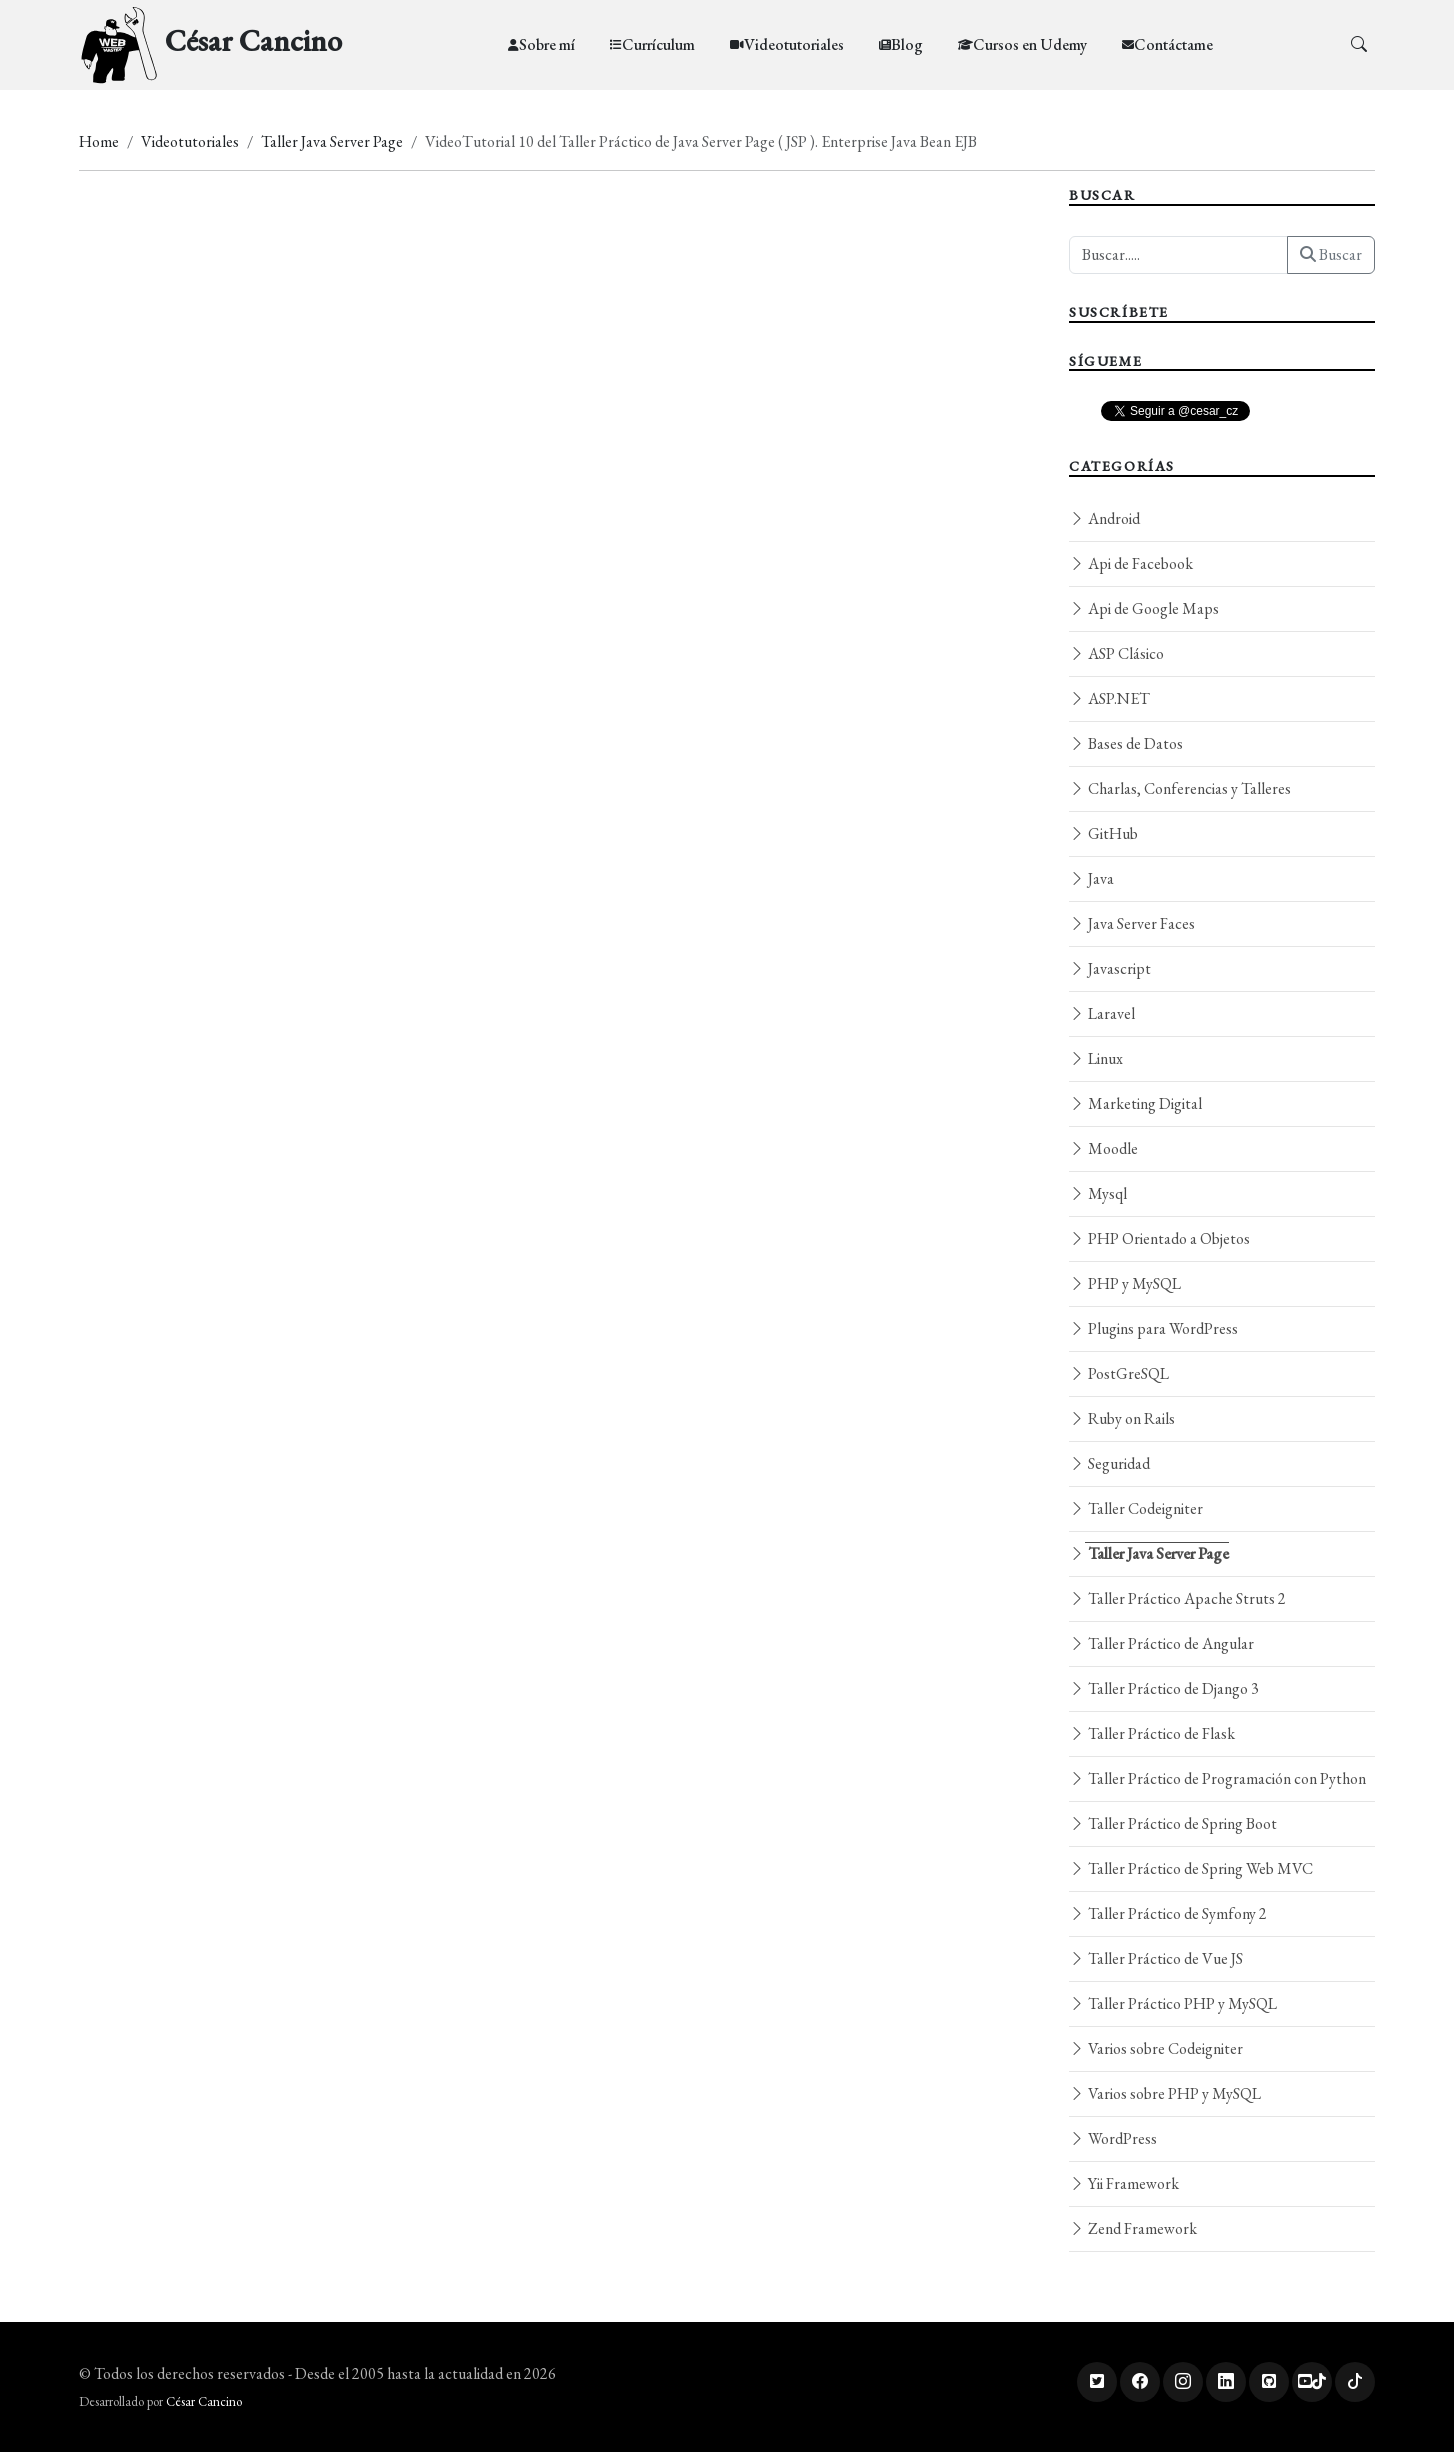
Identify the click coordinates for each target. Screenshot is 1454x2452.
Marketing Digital (1135, 1103)
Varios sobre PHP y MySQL (1165, 2093)
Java (1091, 878)
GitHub (1103, 833)
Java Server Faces (1132, 923)
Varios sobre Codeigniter (1156, 2048)
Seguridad (1109, 1463)
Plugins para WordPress (1153, 1328)
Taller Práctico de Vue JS (1156, 1958)
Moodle (1103, 1148)
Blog (907, 44)
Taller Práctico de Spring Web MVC (1191, 1868)
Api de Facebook (1131, 563)
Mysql (1098, 1193)
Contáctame (1173, 44)
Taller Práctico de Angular (1161, 1643)
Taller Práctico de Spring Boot (1173, 1823)
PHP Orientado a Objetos (1159, 1238)
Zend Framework (1133, 2228)
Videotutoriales (794, 44)
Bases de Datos (1126, 743)
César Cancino (204, 2401)
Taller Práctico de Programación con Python (1217, 1778)
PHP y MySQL (1125, 1283)
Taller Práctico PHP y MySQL (1173, 2003)
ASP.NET (1109, 698)
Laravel (1102, 1013)
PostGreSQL (1119, 1373)
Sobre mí (547, 44)
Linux (1096, 1058)
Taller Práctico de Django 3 (1164, 1688)
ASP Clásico (1116, 653)
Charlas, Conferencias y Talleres (1180, 788)
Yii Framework (1124, 2183)
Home (99, 141)
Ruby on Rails (1122, 1418)
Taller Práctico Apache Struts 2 (1177, 1598)
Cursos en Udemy (1030, 44)
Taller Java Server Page (332, 141)
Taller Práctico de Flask (1152, 1733)
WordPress (1113, 2138)
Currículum (658, 44)
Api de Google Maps (1144, 608)
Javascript (1110, 968)
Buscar (1331, 254)
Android (1104, 518)
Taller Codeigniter (1136, 1508)
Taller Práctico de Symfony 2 (1168, 1913)
